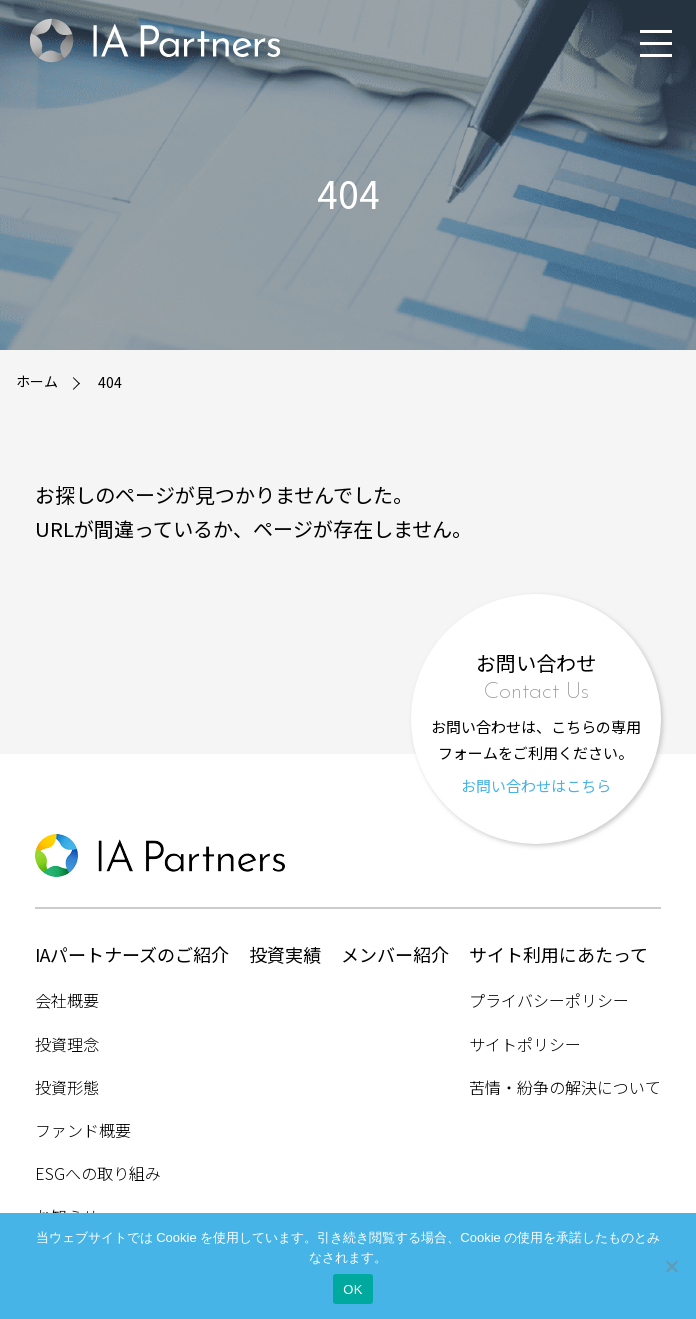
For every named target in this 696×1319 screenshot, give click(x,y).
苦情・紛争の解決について (565, 1087)
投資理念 (67, 1044)
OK (352, 1289)
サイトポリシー (525, 1044)
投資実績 (285, 954)
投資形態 (67, 1087)
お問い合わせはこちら (536, 785)
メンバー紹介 (395, 954)
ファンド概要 (83, 1130)
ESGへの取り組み (98, 1173)
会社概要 (67, 1000)
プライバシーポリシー (549, 1000)
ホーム (37, 381)
